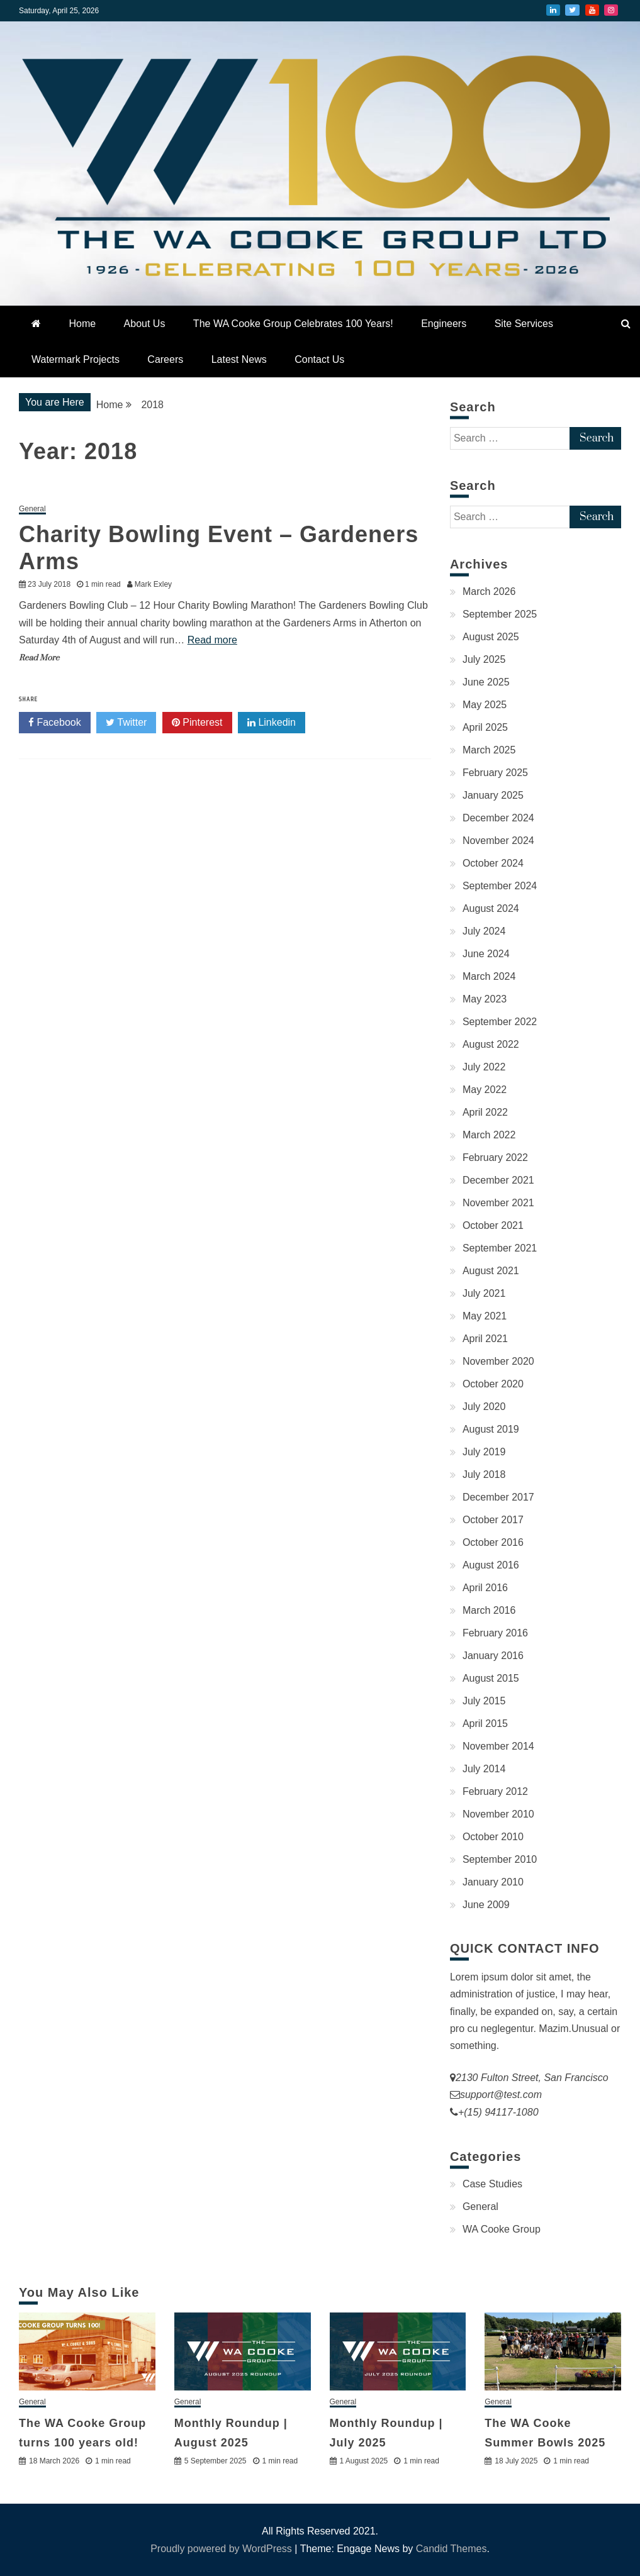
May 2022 (485, 1089)
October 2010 (493, 1836)
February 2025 (495, 772)
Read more (212, 640)
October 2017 (493, 1519)
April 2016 (485, 1587)
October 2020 (493, 1384)
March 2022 (489, 1135)
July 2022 (484, 1067)
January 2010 (493, 1882)
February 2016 (495, 1633)
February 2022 (495, 1157)
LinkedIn (553, 10)
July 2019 (484, 1451)
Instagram (611, 10)
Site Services (524, 323)
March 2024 (489, 976)
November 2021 (498, 1202)
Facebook (54, 722)
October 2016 (493, 1542)
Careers (165, 359)
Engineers (443, 323)
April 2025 (485, 727)
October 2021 (493, 1225)
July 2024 (484, 931)
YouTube (592, 10)
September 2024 (500, 885)
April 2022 (485, 1112)
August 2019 (491, 1429)
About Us (145, 323)
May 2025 (485, 704)
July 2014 (484, 1768)
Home (82, 323)
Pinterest (197, 722)
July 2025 (484, 659)
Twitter (572, 10)
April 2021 (485, 1338)
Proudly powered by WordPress (222, 2548)
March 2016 (489, 1610)
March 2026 (489, 591)
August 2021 (491, 1270)
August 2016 (491, 1565)
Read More (39, 658)
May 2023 (485, 999)
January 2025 (493, 795)
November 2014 (498, 1746)
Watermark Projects (75, 359)
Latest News (239, 359)
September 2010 (500, 1859)
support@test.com (501, 2094)
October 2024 (493, 863)
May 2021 (485, 1316)
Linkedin (271, 722)
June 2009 (486, 1904)
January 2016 (493, 1655)
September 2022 (500, 1021)
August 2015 (491, 1678)
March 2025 (489, 750)
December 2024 (498, 818)
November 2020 (498, 1361)
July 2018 (484, 1474)
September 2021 (500, 1248)
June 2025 (486, 682)
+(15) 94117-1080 (498, 2112)
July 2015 (484, 1701)
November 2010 (498, 1814)
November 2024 (498, 840)
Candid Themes (451, 2548)
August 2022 (491, 1044)
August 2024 (491, 908)
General (32, 509)
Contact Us (319, 359)
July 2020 (484, 1406)
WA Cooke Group (502, 2229)
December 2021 (498, 1180)
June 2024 (486, 953)
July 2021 (484, 1293)
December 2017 (498, 1497)
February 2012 (495, 1791)
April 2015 (485, 1723)
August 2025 (491, 636)
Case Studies (492, 2184)
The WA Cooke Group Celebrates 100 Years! (293, 323)
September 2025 (500, 614)
